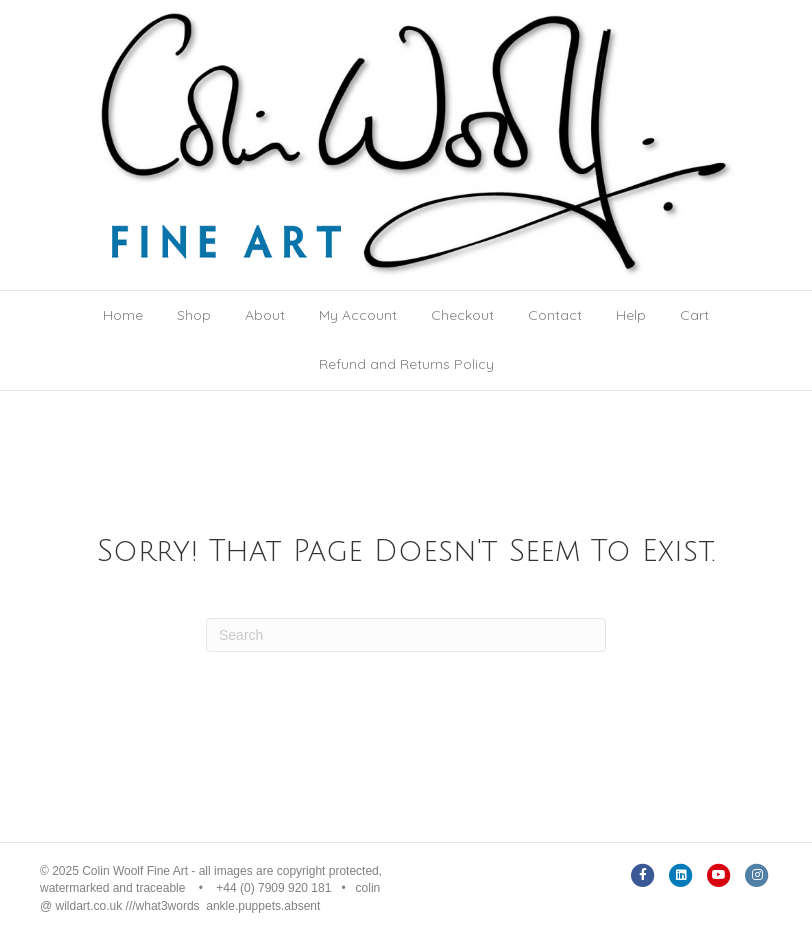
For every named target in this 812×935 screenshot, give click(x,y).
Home (123, 315)
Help (631, 315)
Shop (194, 315)
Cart (694, 315)
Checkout (462, 315)
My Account (358, 315)
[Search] (406, 635)
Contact (555, 315)
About (265, 315)
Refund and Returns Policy (406, 364)
